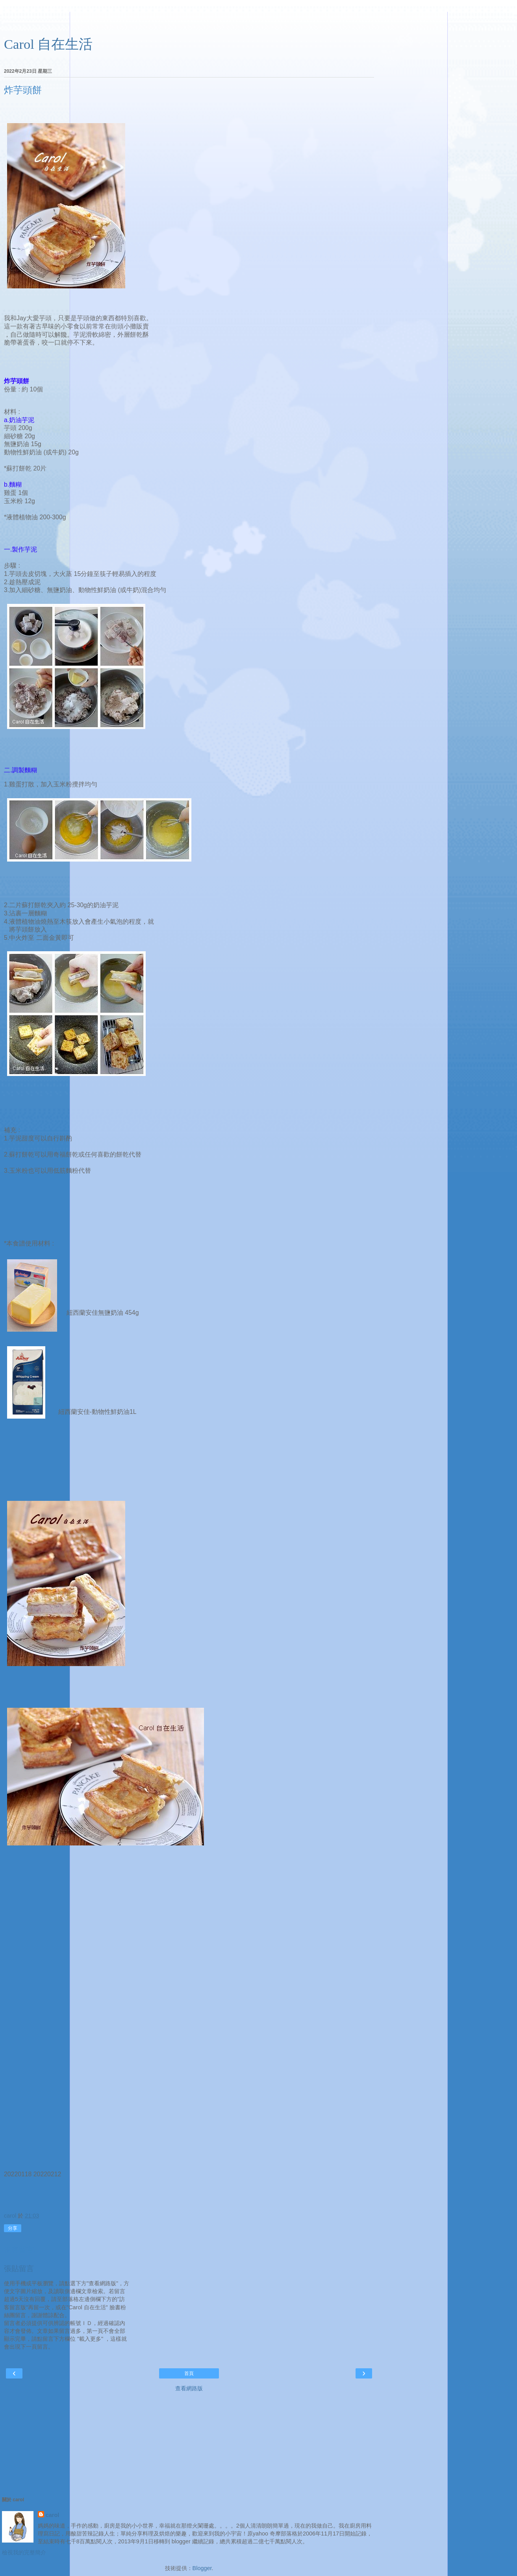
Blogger (202, 2568)
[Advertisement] (189, 21)
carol (52, 2515)
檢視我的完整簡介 (24, 2552)
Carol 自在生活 (48, 44)
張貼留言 (19, 2268)
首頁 (189, 2373)
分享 (12, 2228)
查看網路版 (189, 2388)
